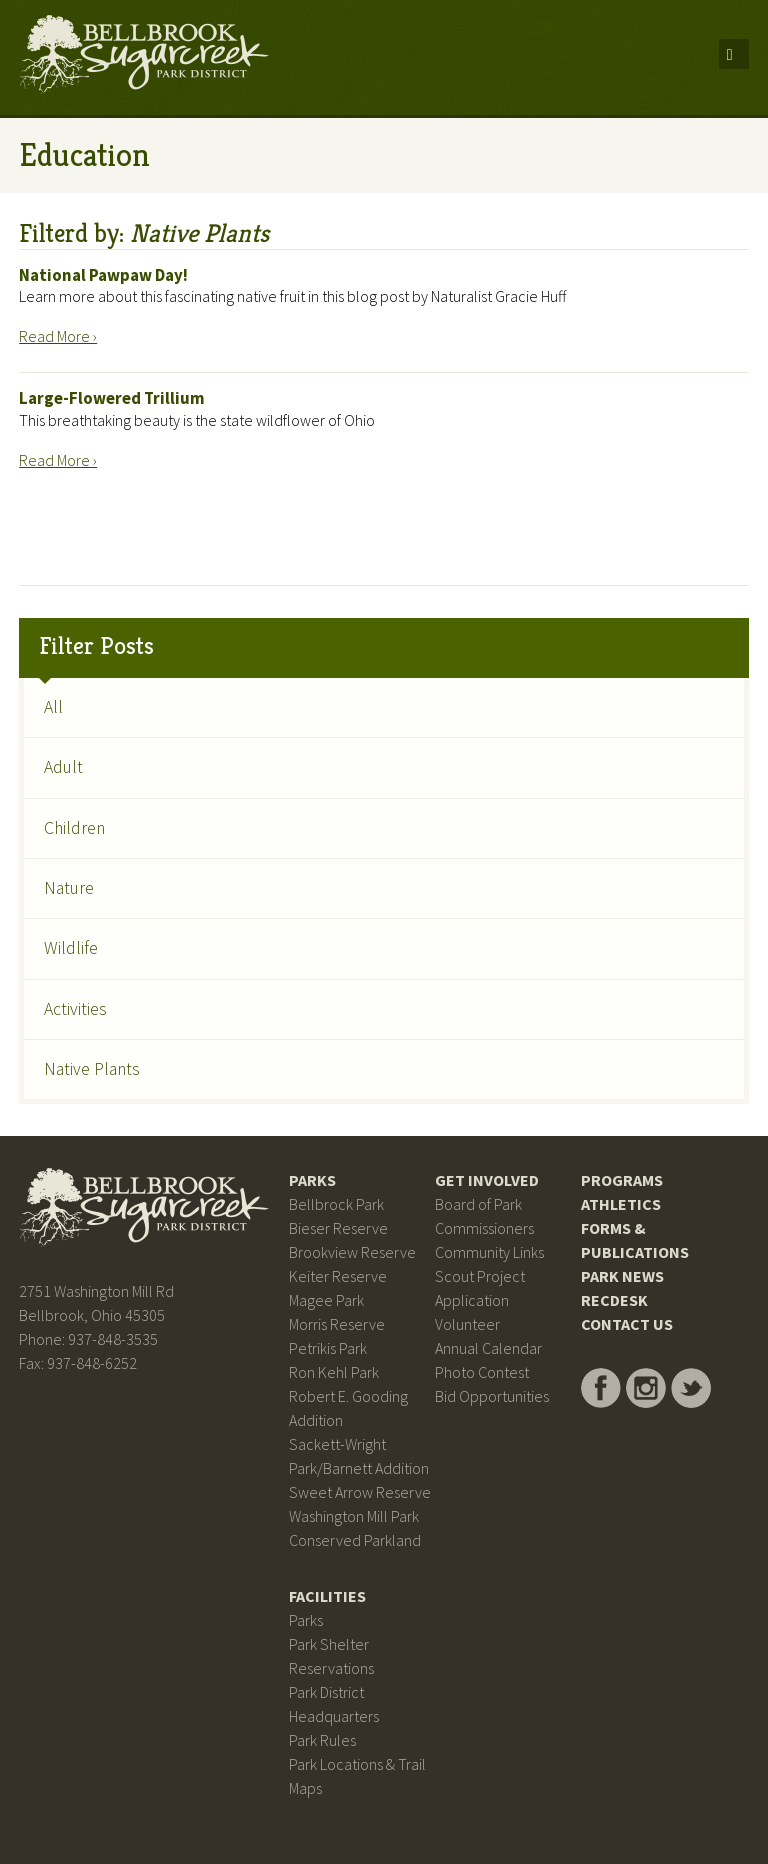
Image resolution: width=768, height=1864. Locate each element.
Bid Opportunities (492, 1396)
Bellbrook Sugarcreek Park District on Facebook (601, 1388)
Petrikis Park (328, 1348)
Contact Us (627, 1324)
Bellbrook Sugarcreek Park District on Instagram (646, 1388)
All (53, 707)
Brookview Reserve (352, 1252)
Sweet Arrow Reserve (360, 1492)
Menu (734, 54)
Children (74, 828)
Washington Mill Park (354, 1516)
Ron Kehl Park (334, 1372)
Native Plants (92, 1069)
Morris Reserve (337, 1324)
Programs (622, 1180)
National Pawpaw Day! (103, 275)
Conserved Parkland (355, 1540)
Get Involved (487, 1180)
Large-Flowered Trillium (112, 398)
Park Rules (322, 1740)
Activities (75, 1009)
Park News (622, 1276)
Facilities (327, 1596)
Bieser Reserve (338, 1228)
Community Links (489, 1252)
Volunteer (467, 1324)
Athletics (621, 1204)
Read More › (58, 336)
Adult (63, 767)
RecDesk (614, 1300)
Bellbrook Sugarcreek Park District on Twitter (691, 1388)
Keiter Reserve (338, 1276)
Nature (69, 888)
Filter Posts (96, 646)
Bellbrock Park (336, 1204)
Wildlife (71, 948)
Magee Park (326, 1300)
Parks (312, 1180)
